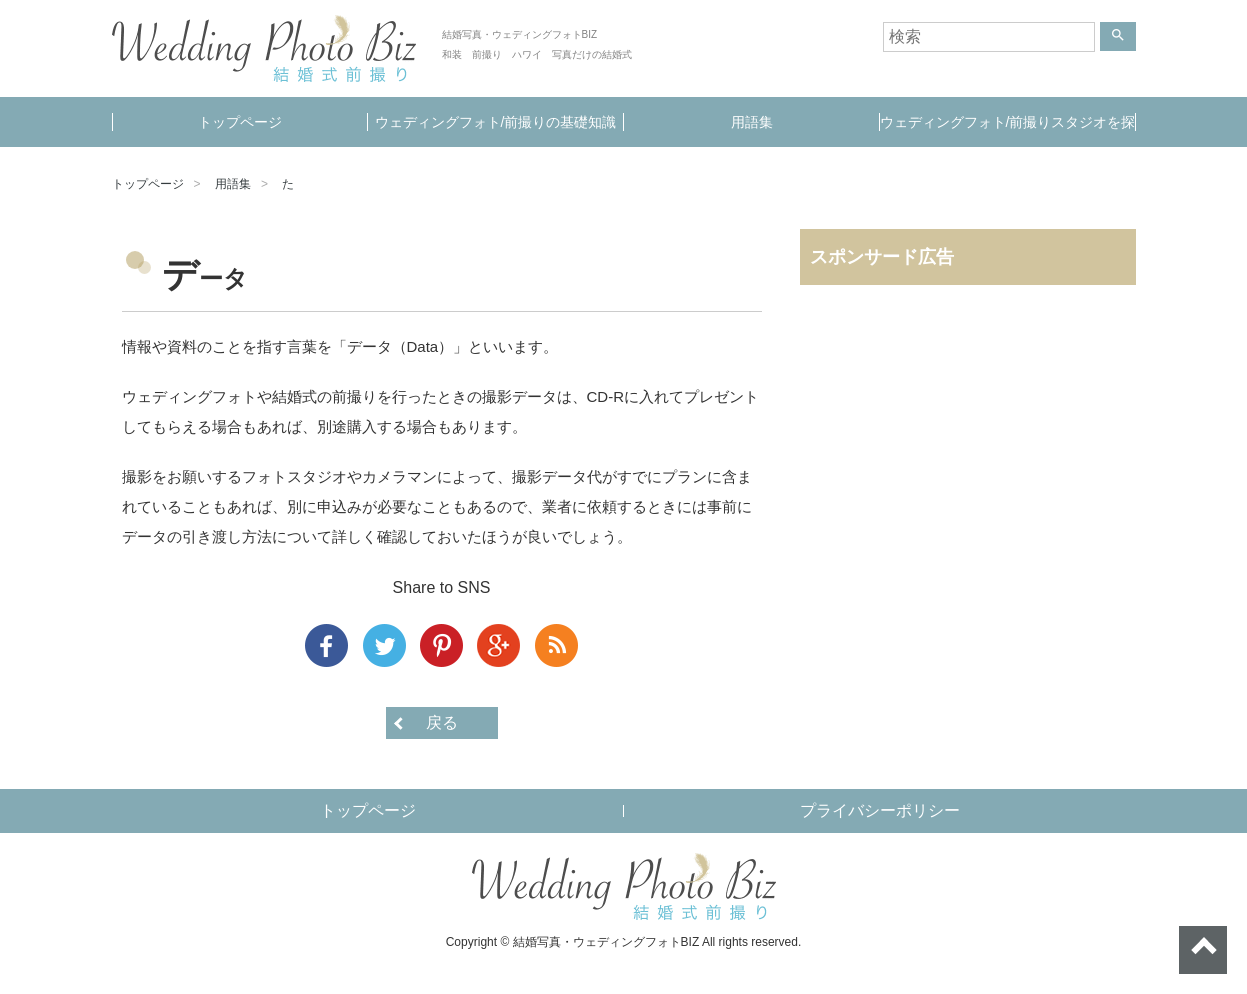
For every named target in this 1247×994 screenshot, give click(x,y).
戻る (442, 722)
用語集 (752, 122)
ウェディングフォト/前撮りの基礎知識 (496, 122)
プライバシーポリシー (880, 810)
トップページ (240, 122)
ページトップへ (1203, 950)
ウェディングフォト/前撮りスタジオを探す (1008, 130)
